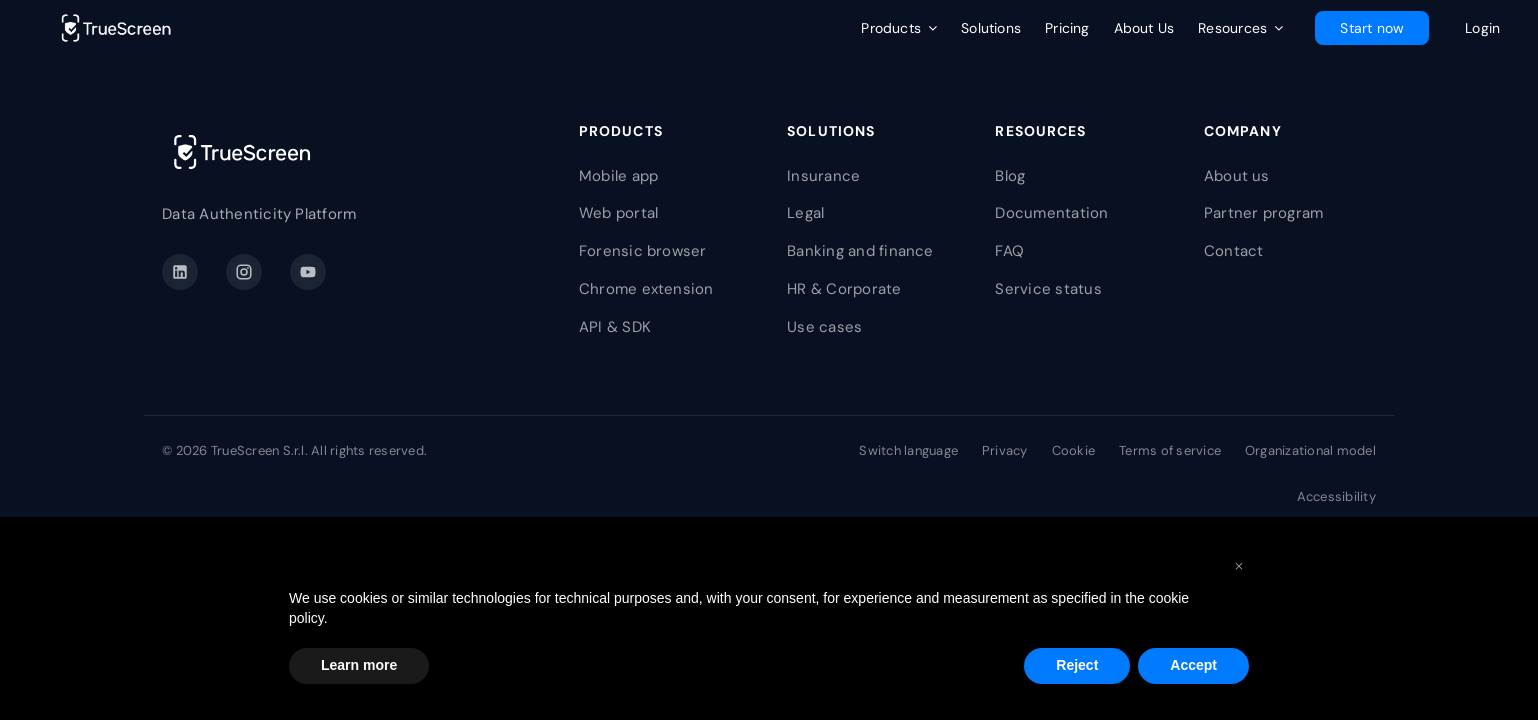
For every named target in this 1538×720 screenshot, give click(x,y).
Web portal (618, 213)
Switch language (908, 450)
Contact (1234, 251)
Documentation (1051, 213)
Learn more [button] (359, 665)
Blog (1010, 176)
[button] (1239, 565)
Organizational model (1310, 450)
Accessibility (1336, 496)
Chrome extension (646, 289)
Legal (805, 213)
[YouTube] (308, 272)
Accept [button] (1193, 665)
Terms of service (1170, 450)
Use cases (824, 327)
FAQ (1009, 251)
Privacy (1005, 450)
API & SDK (615, 327)
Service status (1048, 289)
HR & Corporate (844, 289)
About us (1237, 176)
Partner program (1264, 213)
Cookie (1073, 450)
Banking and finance (860, 251)
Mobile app (618, 176)
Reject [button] (1077, 665)
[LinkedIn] (180, 272)
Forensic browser (643, 251)
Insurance (823, 176)
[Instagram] (244, 272)
